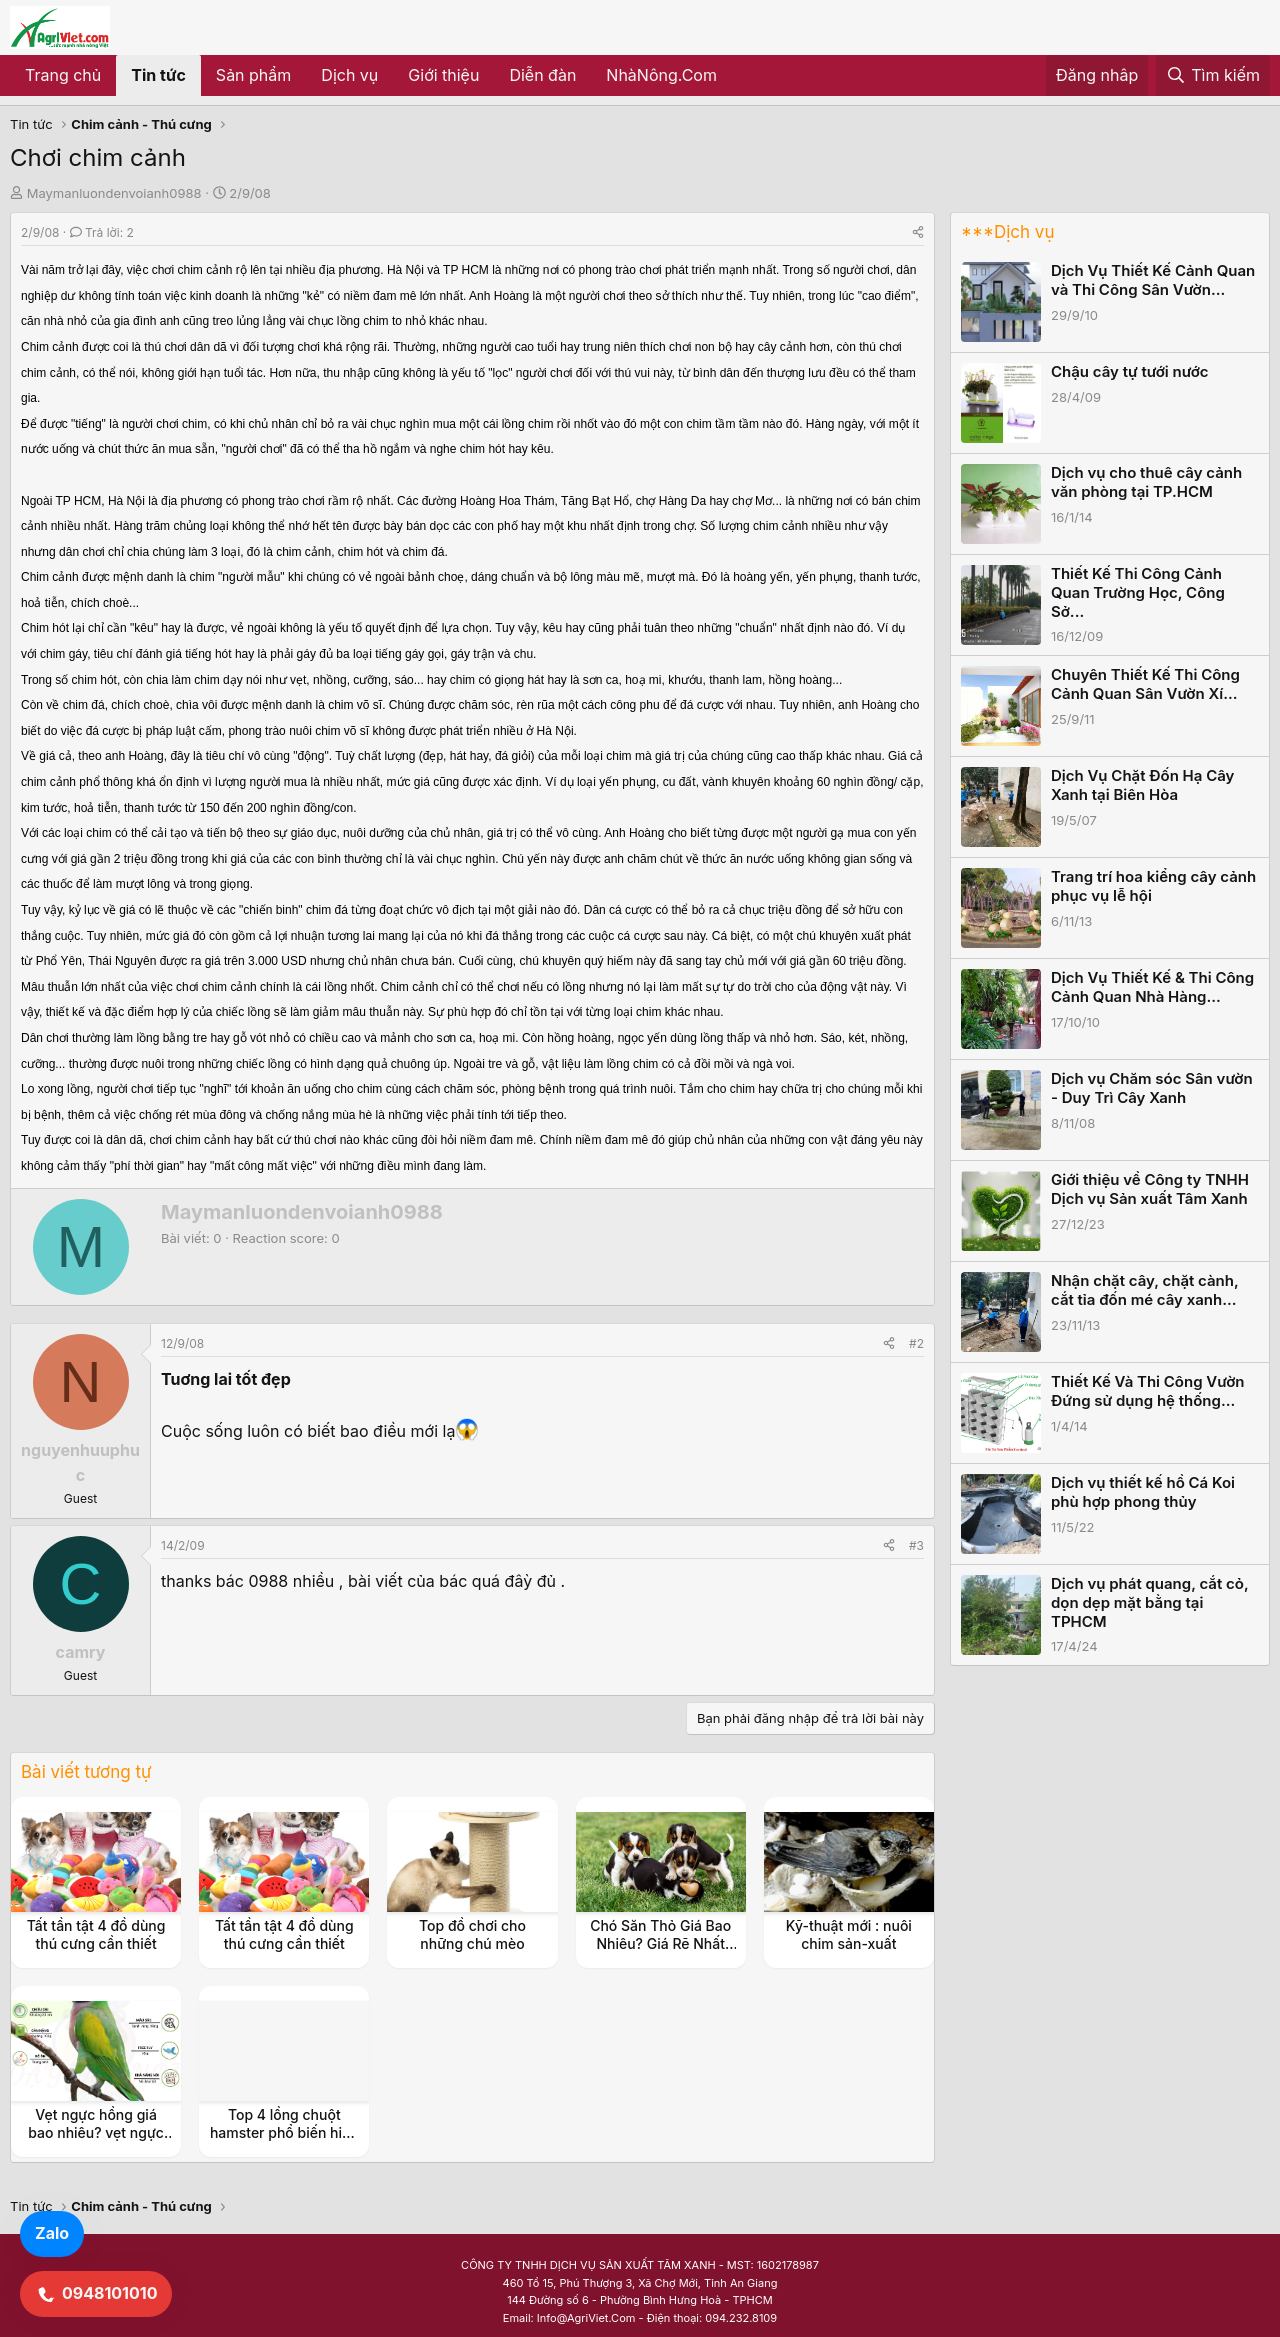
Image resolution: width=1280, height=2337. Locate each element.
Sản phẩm (253, 75)
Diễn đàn (542, 75)
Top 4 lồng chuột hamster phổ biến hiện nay (284, 2132)
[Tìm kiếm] (1213, 76)
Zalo (52, 2233)
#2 (916, 1343)
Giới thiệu (443, 75)
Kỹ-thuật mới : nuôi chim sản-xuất (849, 1934)
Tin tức (158, 75)
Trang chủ (63, 75)
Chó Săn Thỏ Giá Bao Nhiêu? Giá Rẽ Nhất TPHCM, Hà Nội (660, 1943)
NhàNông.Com (661, 75)
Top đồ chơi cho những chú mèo (472, 1934)
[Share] (918, 232)
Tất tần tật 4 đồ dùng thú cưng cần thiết (96, 1934)
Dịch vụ (349, 75)
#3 (916, 1545)
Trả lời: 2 (102, 232)
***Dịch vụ (1007, 232)
